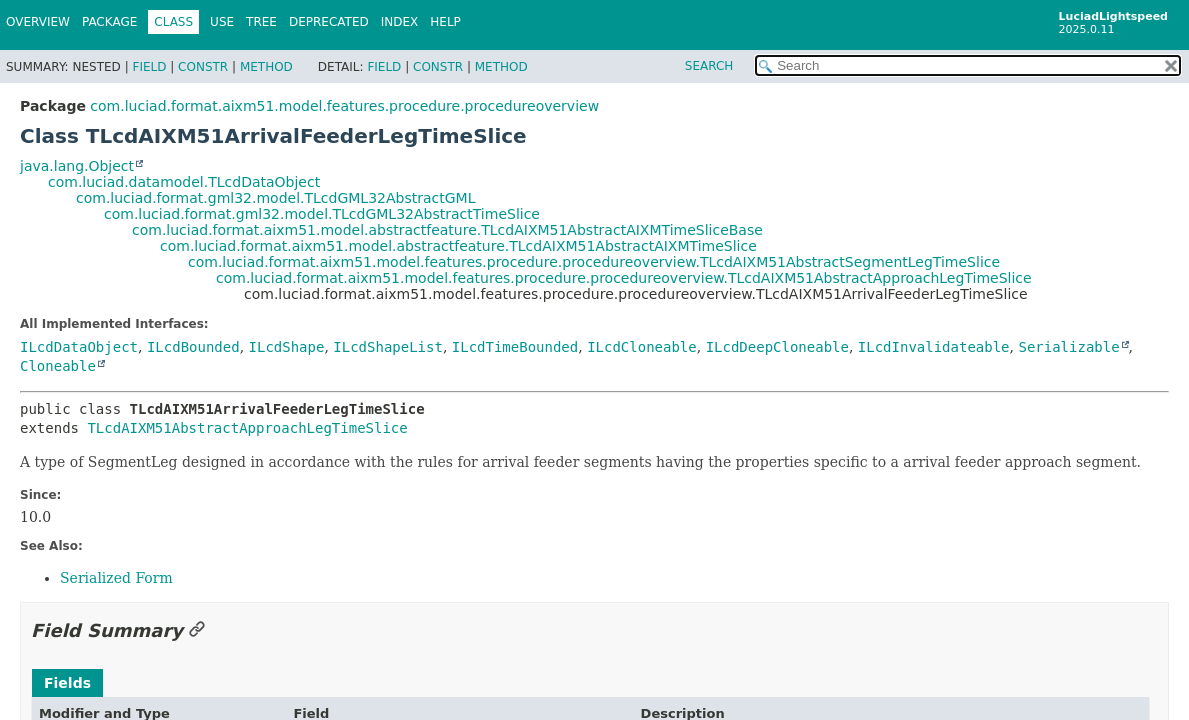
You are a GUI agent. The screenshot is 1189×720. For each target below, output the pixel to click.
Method (266, 67)
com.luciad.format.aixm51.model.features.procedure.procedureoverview (344, 106)
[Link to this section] (197, 630)
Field (149, 67)
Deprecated (329, 22)
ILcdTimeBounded (515, 347)
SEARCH (709, 66)
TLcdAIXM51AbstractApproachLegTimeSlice (247, 428)
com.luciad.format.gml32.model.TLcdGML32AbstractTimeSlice (322, 214)
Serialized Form (116, 578)
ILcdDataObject (79, 347)
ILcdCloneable (642, 347)
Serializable (1068, 347)
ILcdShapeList (388, 347)
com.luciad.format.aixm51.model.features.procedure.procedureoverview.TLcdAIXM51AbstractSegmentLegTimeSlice (594, 262)
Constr (203, 67)
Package (109, 22)
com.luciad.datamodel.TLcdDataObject (184, 182)
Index (400, 22)
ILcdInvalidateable (934, 347)
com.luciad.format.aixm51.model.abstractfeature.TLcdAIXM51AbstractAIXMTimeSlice (458, 246)
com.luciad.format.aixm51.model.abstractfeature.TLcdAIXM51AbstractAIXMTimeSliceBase (447, 230)
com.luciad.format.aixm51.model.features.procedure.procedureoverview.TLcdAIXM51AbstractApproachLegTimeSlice (624, 278)
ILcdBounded (193, 347)
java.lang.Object (77, 166)
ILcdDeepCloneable (777, 347)
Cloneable (58, 366)
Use (222, 22)
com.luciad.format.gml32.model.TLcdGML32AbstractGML (275, 198)
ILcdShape (287, 347)
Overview (38, 22)
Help (445, 22)
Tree (261, 22)
